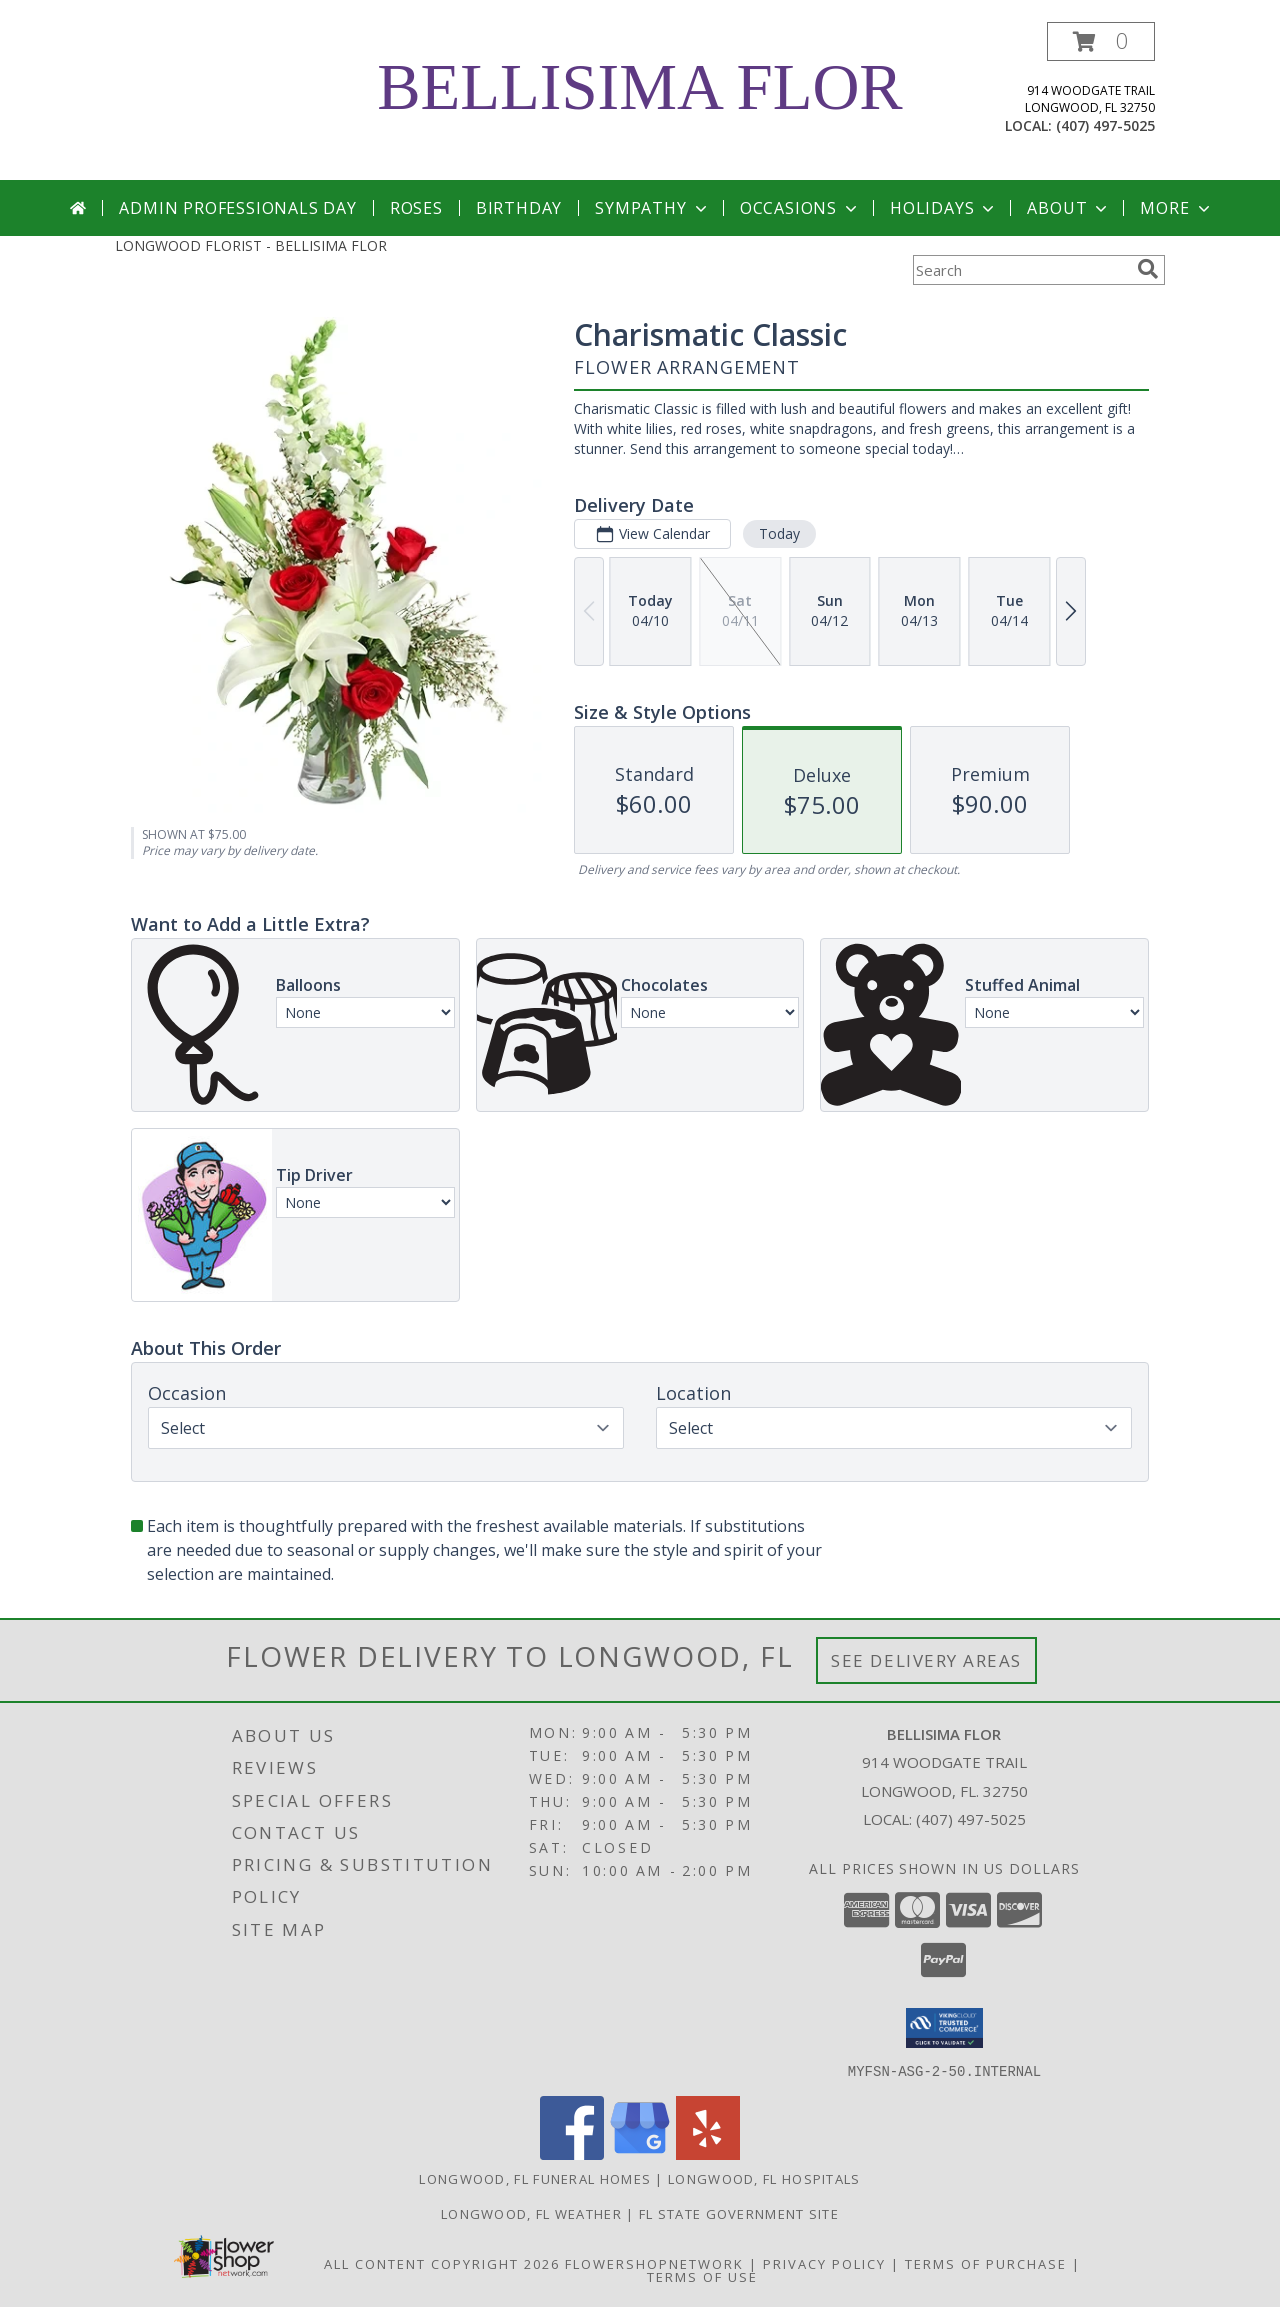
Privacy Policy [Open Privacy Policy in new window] (824, 2263)
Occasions (800, 208)
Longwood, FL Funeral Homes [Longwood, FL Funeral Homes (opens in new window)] (535, 2178)
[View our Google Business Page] (640, 2153)
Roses (416, 208)
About (1069, 208)
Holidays (944, 208)
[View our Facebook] (572, 2153)
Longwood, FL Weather (531, 2213)
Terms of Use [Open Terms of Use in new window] (702, 2276)
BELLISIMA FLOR (639, 87)
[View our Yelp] (708, 2153)
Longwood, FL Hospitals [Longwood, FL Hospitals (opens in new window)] (764, 2178)
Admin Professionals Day (237, 208)
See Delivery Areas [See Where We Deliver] (926, 1660)
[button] (1101, 41)
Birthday (519, 208)
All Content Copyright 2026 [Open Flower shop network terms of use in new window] (442, 2263)
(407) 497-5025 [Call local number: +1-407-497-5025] (1105, 125)
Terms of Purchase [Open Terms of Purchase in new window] (986, 2263)
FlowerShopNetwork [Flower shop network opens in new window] (654, 2263)
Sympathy (652, 208)
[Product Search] (1021, 270)
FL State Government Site (739, 2213)
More (1176, 208)
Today (779, 533)
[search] (1148, 269)
